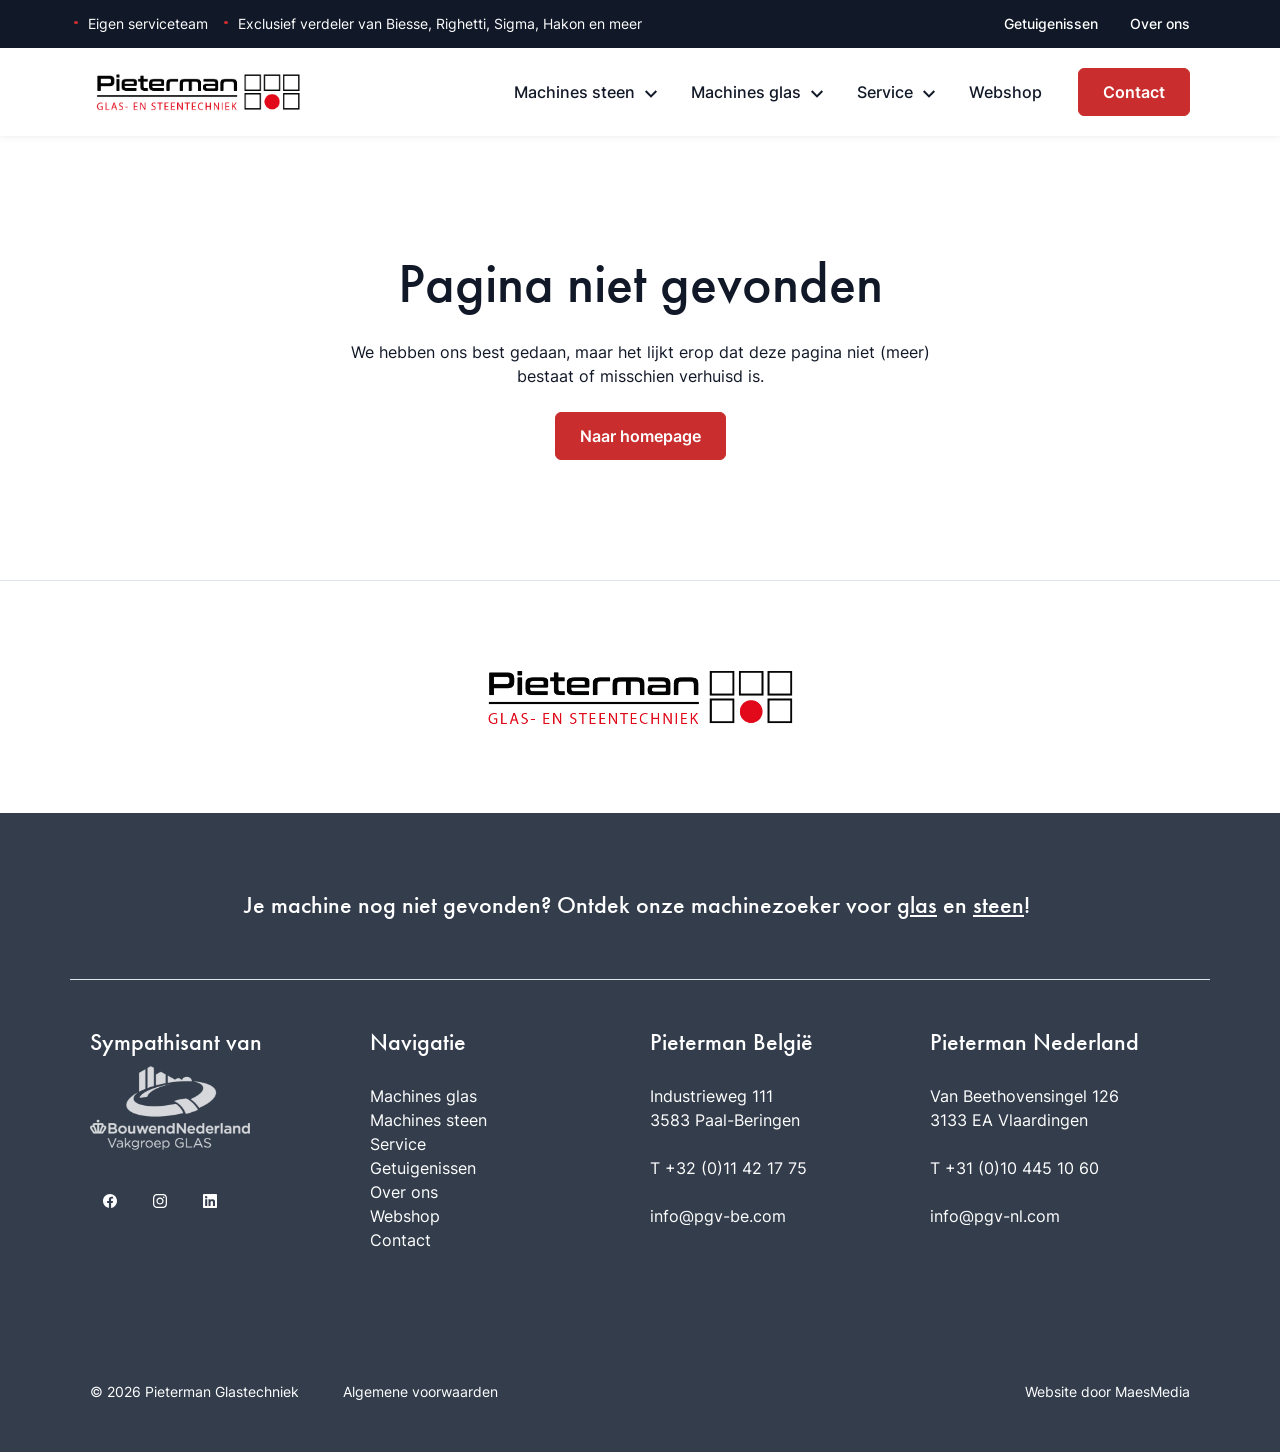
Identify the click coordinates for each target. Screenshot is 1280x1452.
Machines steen (574, 92)
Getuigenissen (1051, 23)
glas (917, 905)
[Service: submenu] (929, 94)
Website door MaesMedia (1107, 1391)
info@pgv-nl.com (995, 1216)
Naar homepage (640, 436)
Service (885, 92)
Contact (1134, 92)
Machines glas (746, 92)
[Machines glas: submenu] (817, 94)
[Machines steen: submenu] (651, 94)
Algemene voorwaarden (420, 1391)
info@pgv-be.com (718, 1216)
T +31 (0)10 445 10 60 (1014, 1168)
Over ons (1160, 23)
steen (998, 905)
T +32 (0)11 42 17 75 (728, 1168)
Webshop (1005, 92)
